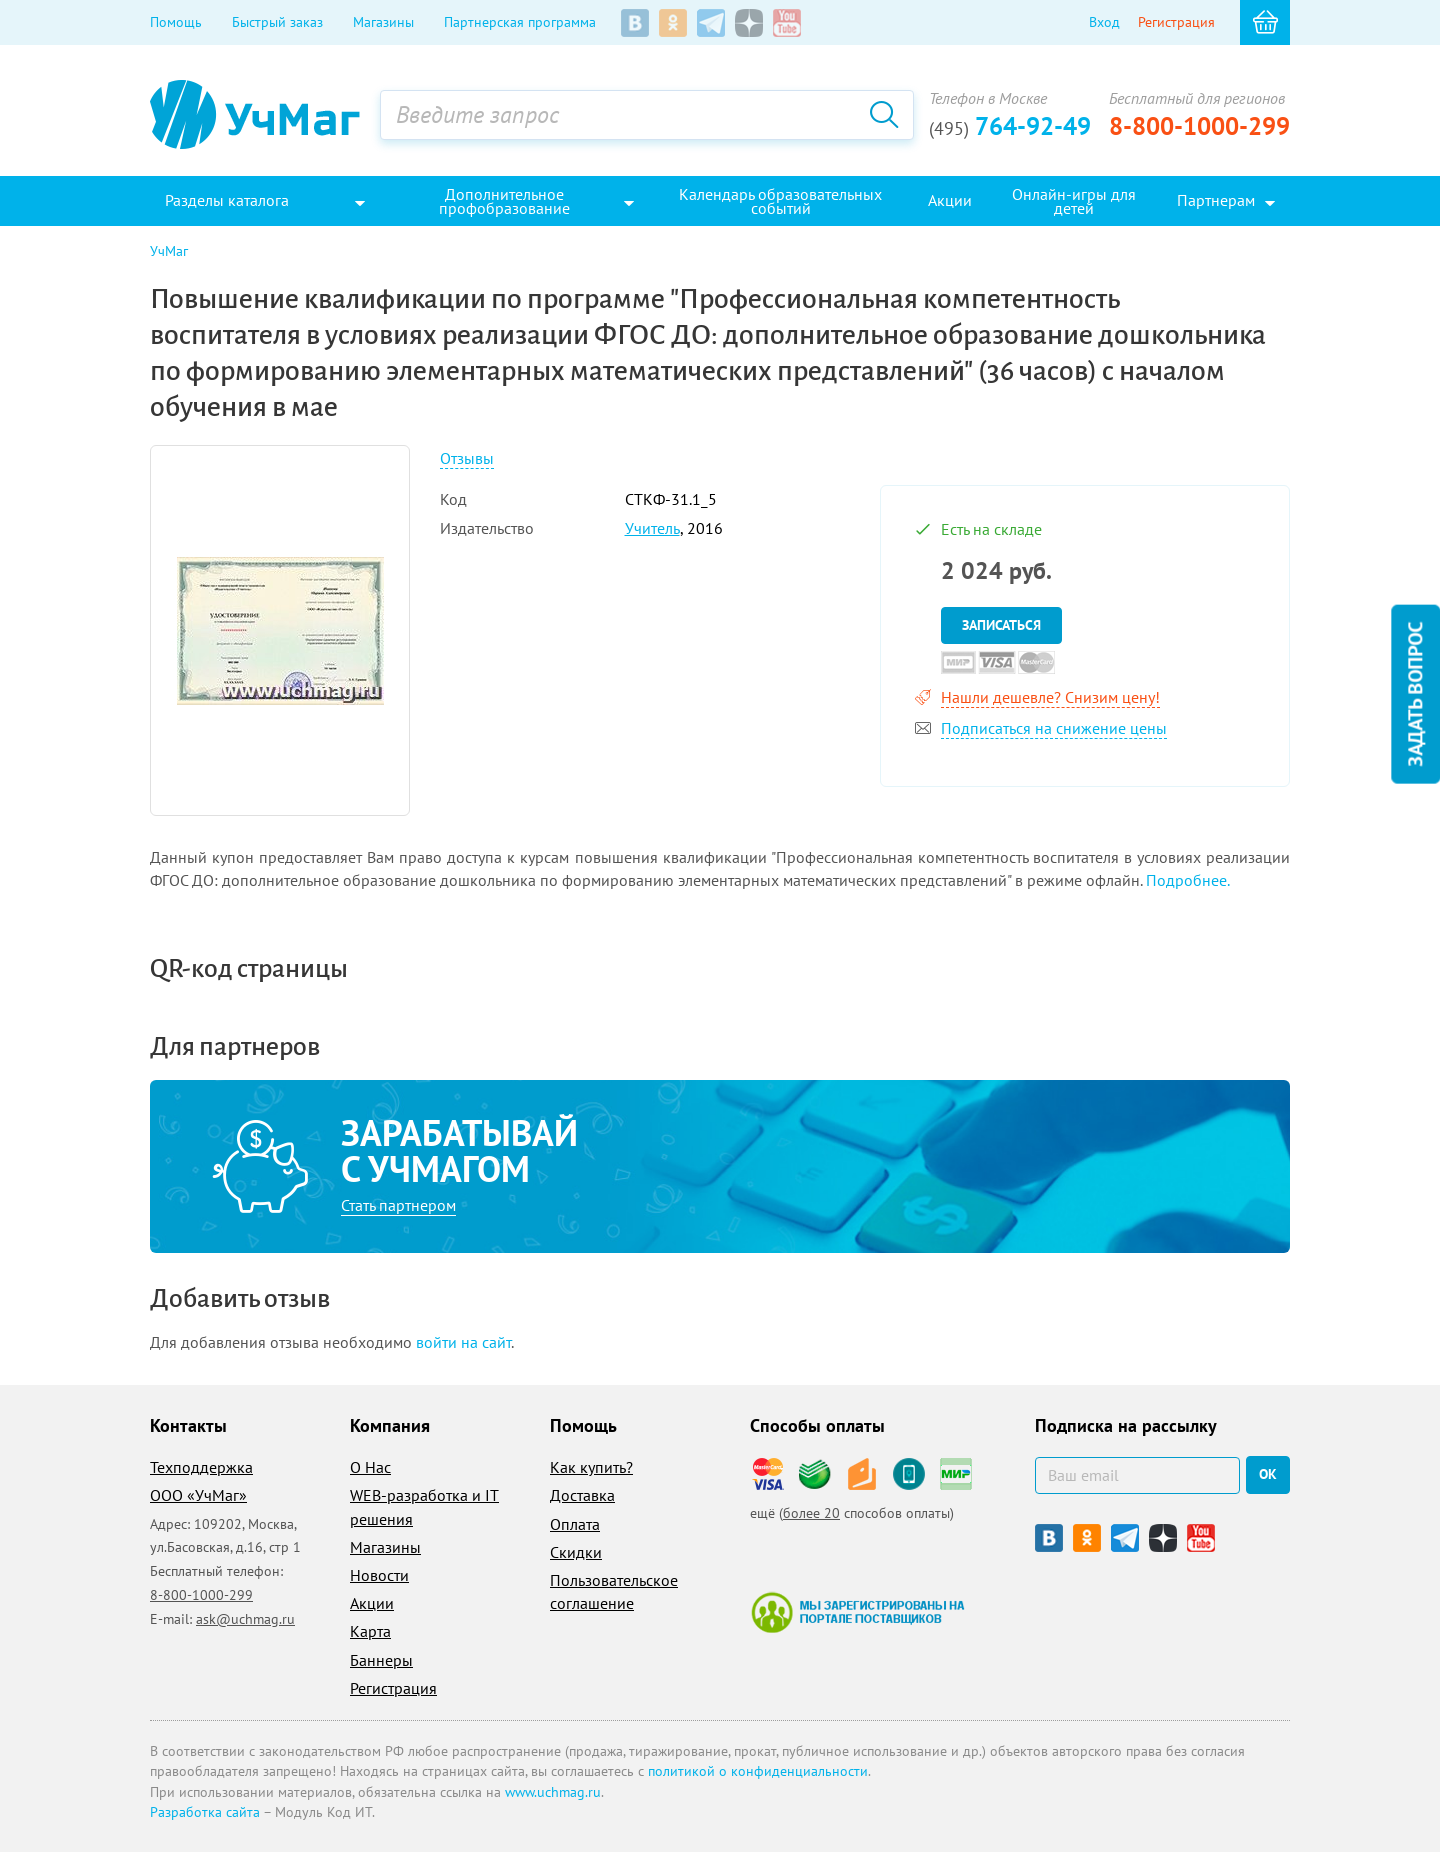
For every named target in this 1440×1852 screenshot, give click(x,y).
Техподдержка (201, 1467)
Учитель (652, 528)
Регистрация (1176, 22)
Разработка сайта (205, 1812)
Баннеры (381, 1660)
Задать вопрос (1415, 693)
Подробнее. (1188, 880)
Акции (372, 1603)
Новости (379, 1575)
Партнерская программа (520, 22)
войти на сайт (463, 1342)
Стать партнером (398, 1205)
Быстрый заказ (277, 22)
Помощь (176, 22)
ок (1268, 1474)
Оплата (575, 1524)
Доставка (582, 1495)
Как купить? (591, 1467)
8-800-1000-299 (1199, 126)
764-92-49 (1010, 126)
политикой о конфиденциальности (758, 1771)
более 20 (811, 1513)
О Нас (370, 1467)
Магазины (383, 22)
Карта (370, 1631)
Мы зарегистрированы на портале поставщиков (857, 1612)
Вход (1104, 22)
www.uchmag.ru (553, 1792)
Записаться (1001, 625)
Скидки (576, 1552)
